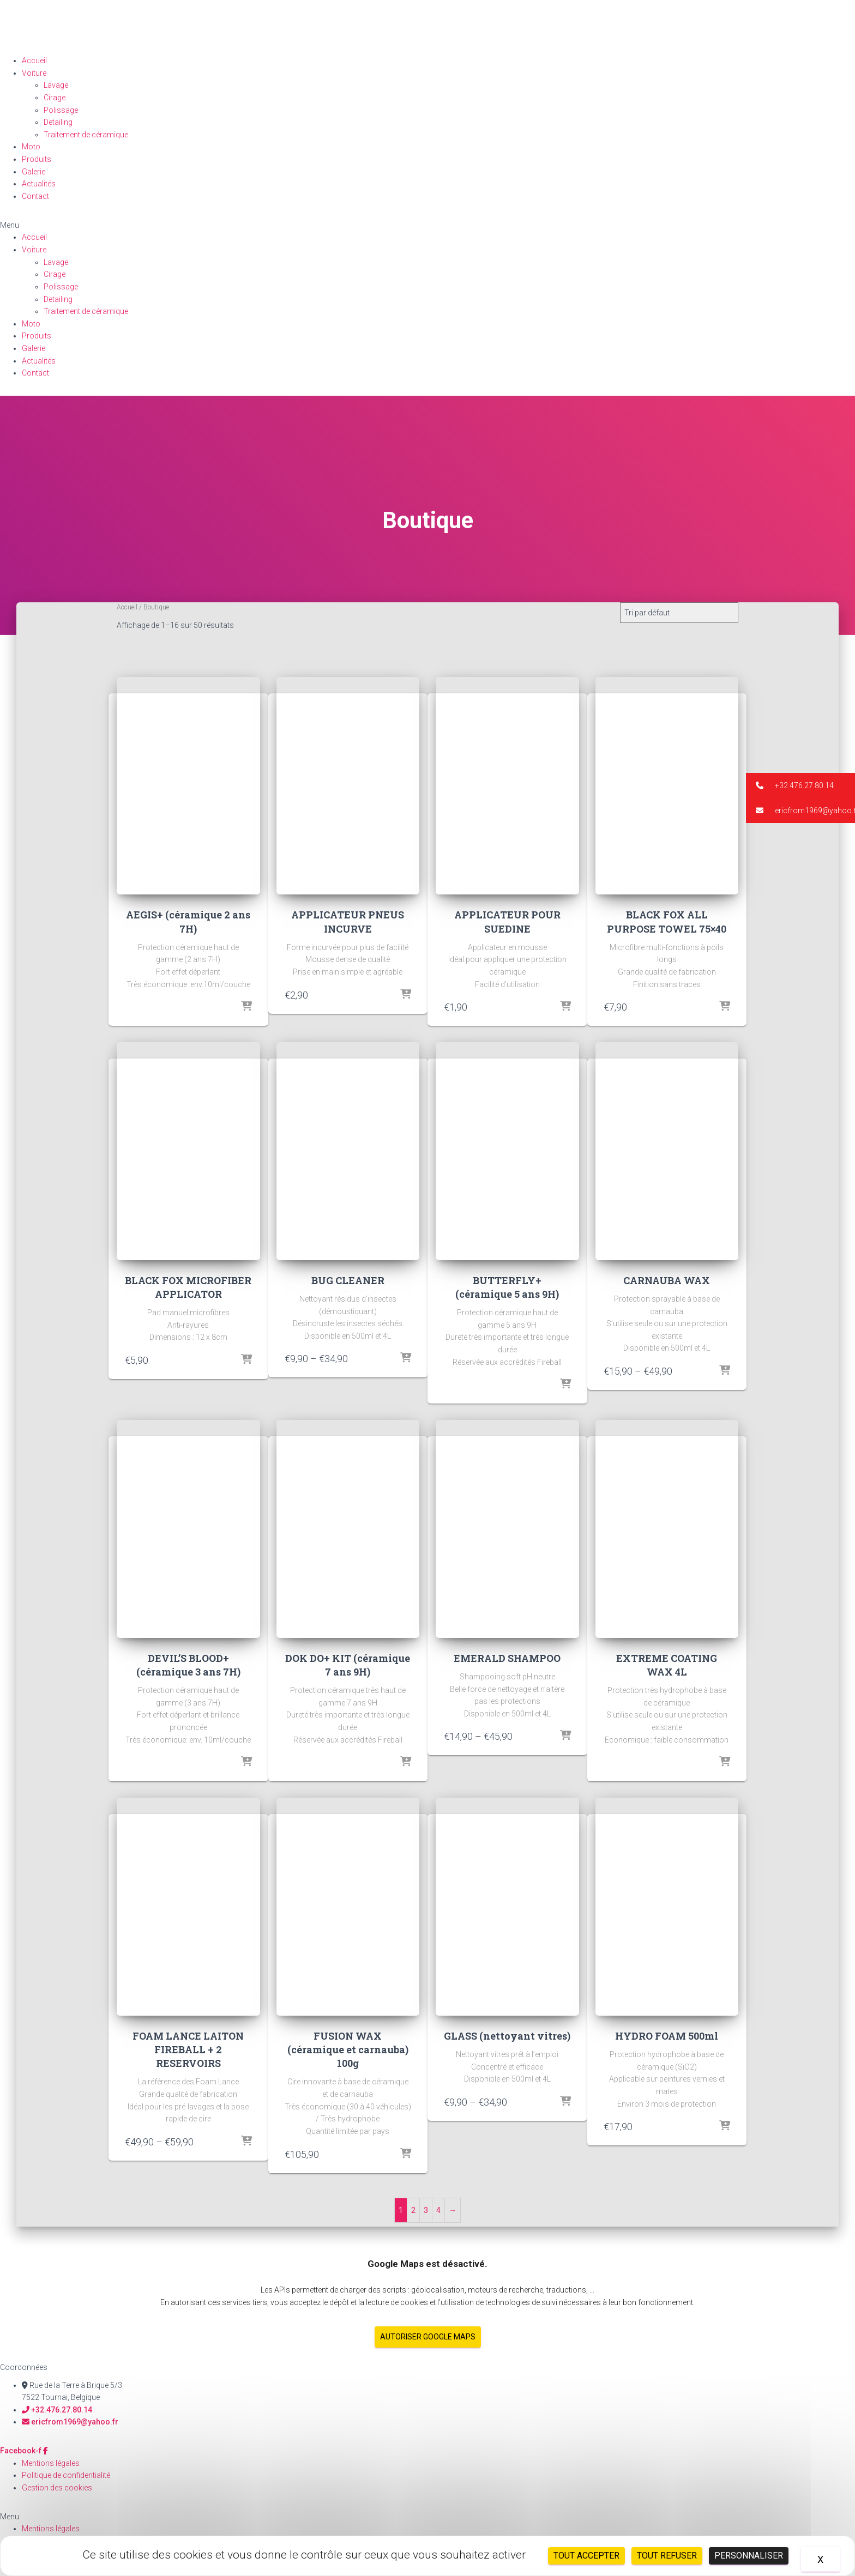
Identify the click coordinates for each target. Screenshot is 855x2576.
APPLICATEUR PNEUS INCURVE (347, 921)
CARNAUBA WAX (666, 1280)
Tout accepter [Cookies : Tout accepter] (586, 2555)
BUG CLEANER (347, 1280)
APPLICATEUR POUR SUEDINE (507, 921)
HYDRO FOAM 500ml (666, 2035)
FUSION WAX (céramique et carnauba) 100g (347, 2049)
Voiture (34, 73)
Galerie (33, 171)
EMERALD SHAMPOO (507, 1658)
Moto (31, 146)
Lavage (56, 85)
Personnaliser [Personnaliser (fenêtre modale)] (748, 2555)
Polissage (61, 110)
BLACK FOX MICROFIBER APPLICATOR (188, 1287)
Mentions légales (51, 2463)
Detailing (58, 122)
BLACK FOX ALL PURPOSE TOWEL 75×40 (666, 921)
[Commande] (679, 613)
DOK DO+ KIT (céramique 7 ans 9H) (347, 1665)
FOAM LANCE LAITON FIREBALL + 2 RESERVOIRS (188, 2049)
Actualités (39, 183)
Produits (36, 159)
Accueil (34, 60)
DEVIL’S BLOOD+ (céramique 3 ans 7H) (188, 1665)
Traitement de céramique (86, 134)
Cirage (54, 97)
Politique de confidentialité (66, 2475)
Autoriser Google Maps (427, 2336)
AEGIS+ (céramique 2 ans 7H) (188, 921)
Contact (35, 196)
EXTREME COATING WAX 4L (666, 1665)
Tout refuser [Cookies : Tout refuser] (667, 2555)
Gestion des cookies (57, 2487)
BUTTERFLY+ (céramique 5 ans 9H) (507, 1287)
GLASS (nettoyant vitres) (507, 2035)
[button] (427, 225)
